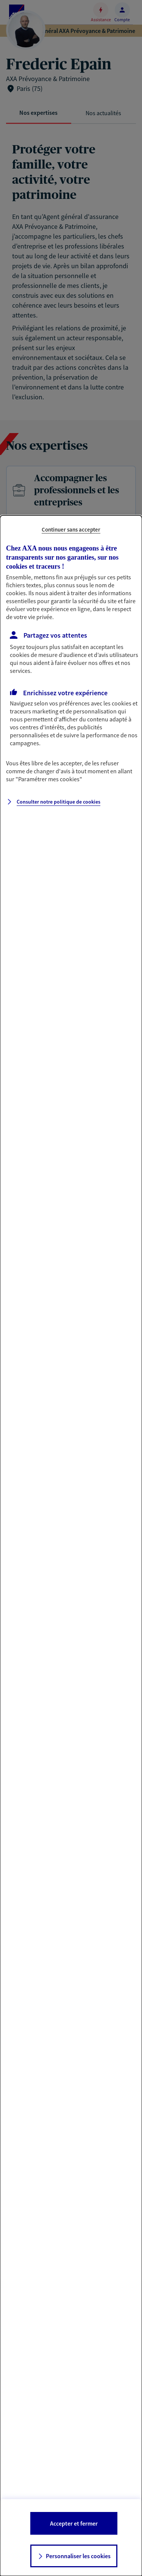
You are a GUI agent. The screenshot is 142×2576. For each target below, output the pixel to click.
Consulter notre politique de (58, 801)
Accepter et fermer (74, 2523)
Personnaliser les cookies (78, 2556)
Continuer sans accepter (71, 529)
